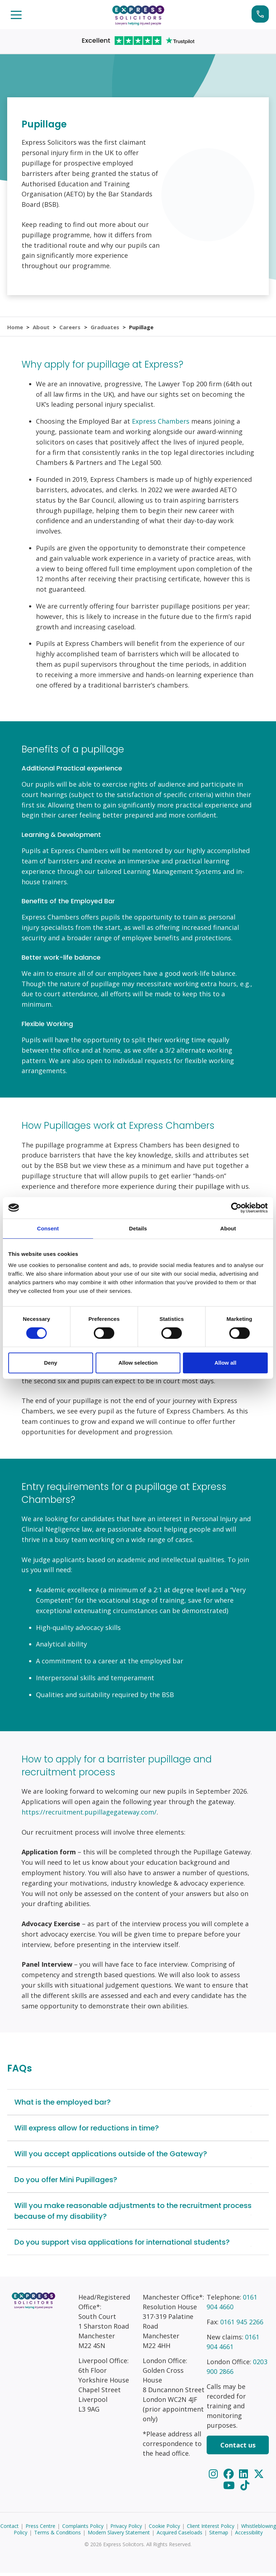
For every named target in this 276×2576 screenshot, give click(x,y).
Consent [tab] (48, 1228)
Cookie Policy (164, 2529)
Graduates (105, 328)
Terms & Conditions (57, 2535)
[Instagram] (214, 2477)
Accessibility (249, 2535)
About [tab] (228, 1228)
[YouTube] (230, 2488)
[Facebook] (229, 2477)
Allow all (225, 1363)
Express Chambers (160, 424)
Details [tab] (138, 1228)
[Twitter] (259, 2477)
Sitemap (218, 2535)
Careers (70, 328)
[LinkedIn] (244, 2477)
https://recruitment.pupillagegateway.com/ (89, 1815)
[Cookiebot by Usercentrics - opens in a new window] (236, 1207)
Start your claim (260, 14)
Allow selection (137, 1363)
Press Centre (40, 2529)
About (41, 328)
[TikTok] (244, 2488)
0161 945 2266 (241, 2325)
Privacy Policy (126, 2529)
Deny (50, 1363)
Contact (9, 2529)
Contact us (238, 2448)
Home (15, 328)
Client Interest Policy (210, 2529)
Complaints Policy (83, 2529)
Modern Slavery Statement (119, 2535)
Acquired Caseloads (179, 2535)
